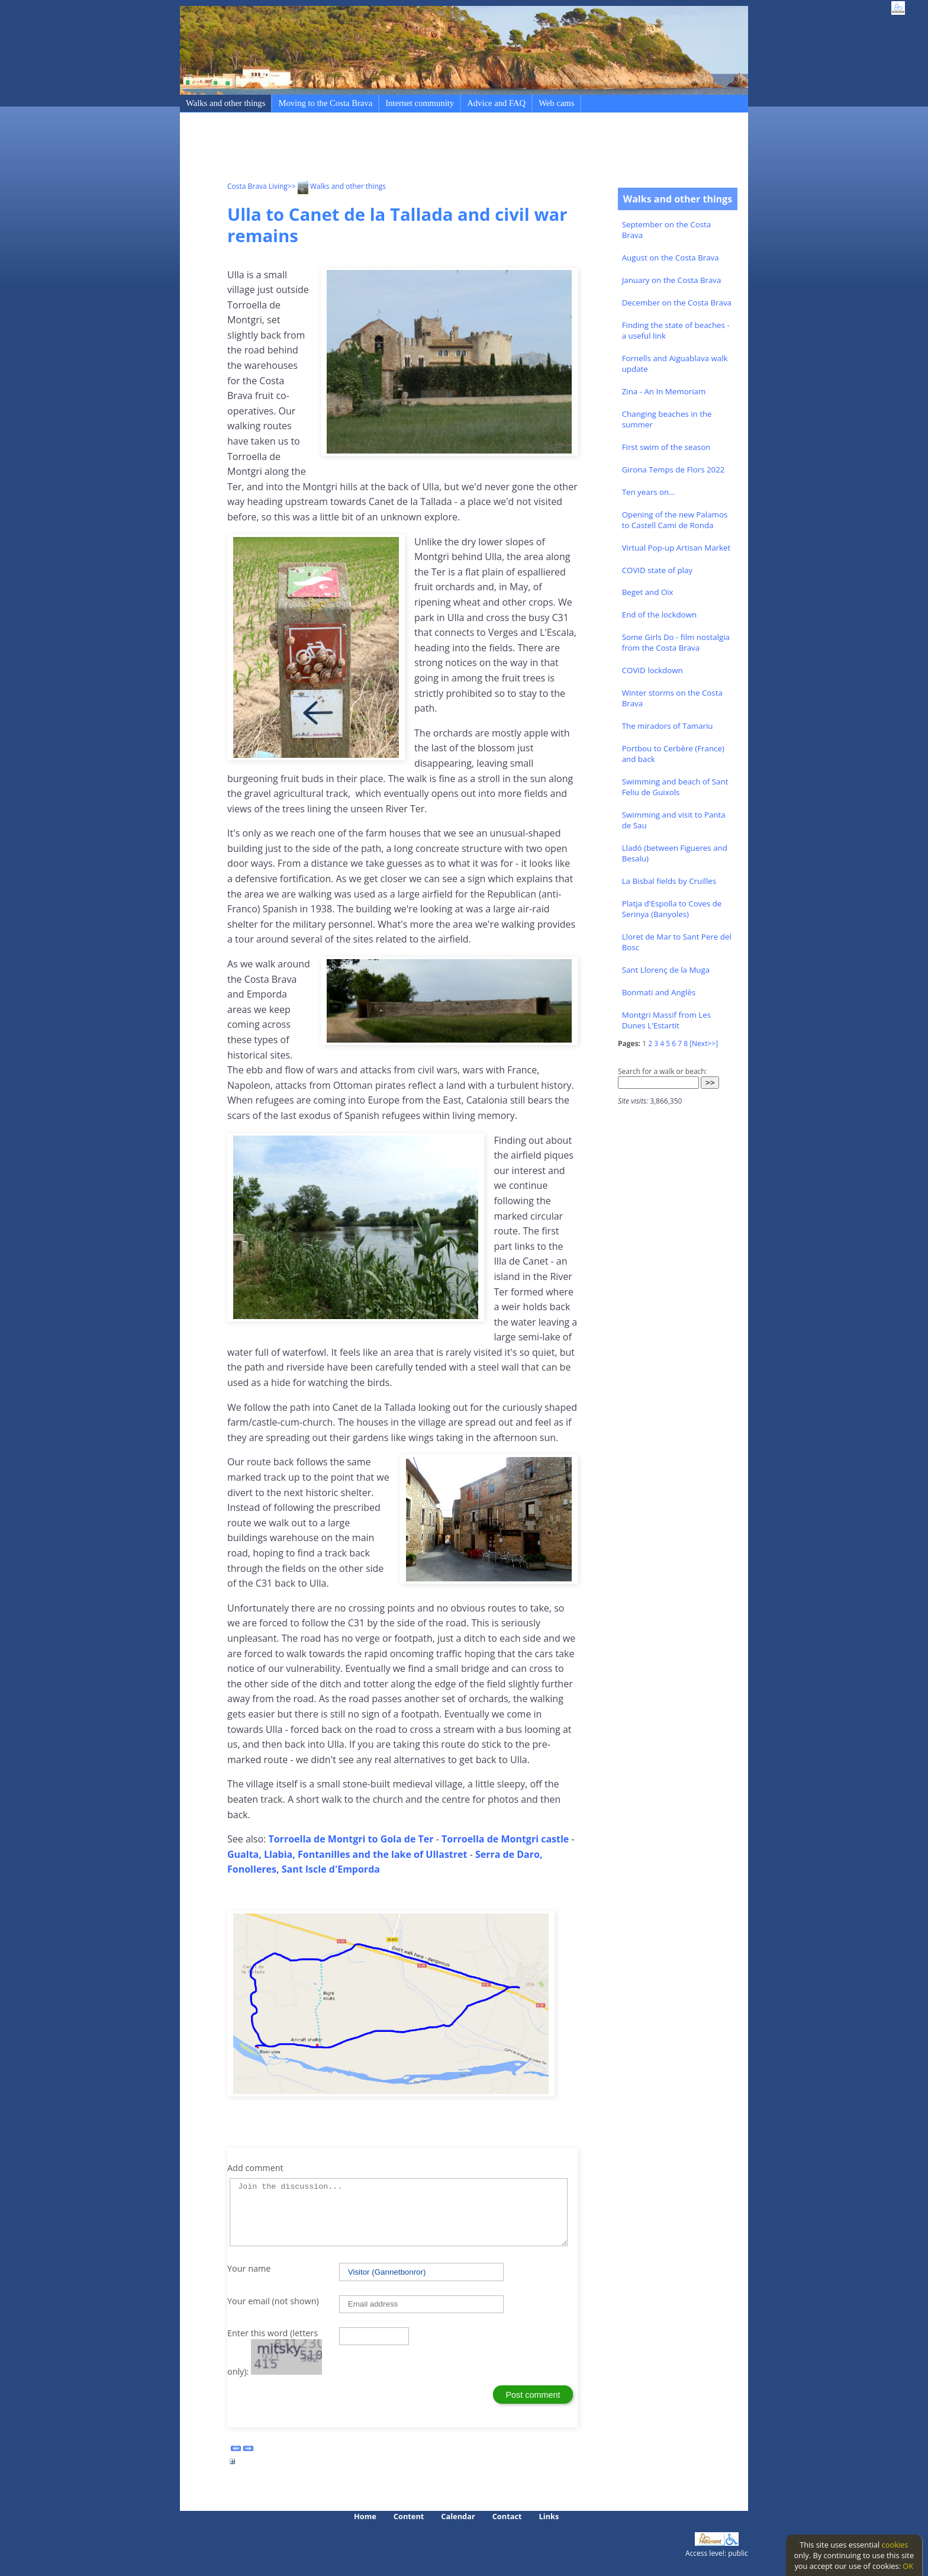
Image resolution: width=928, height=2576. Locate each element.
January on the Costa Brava (671, 280)
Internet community (419, 103)
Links (549, 2516)
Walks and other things (225, 103)
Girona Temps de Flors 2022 (673, 469)
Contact (507, 2516)
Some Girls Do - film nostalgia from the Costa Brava (676, 642)
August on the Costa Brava (670, 257)
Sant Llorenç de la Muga (666, 969)
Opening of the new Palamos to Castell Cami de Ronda (675, 519)
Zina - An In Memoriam (664, 391)
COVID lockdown (652, 670)
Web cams (556, 103)
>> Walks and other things (337, 186)
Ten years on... (648, 492)
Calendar (458, 2516)
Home (365, 2516)
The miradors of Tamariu (667, 726)
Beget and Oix (648, 592)
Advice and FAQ (496, 103)
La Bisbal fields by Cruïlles (669, 881)
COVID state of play (657, 570)
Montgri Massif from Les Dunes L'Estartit (666, 1020)
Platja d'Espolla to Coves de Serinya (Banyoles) (672, 908)
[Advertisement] (442, 148)
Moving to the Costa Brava (325, 103)
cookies (895, 2544)
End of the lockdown (659, 614)
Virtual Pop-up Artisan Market (676, 547)
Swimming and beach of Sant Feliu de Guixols (675, 786)
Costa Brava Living (257, 186)
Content (409, 2516)
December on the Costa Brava (677, 302)
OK (908, 2566)
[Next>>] (703, 1043)
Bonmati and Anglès (658, 992)
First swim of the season (666, 447)
